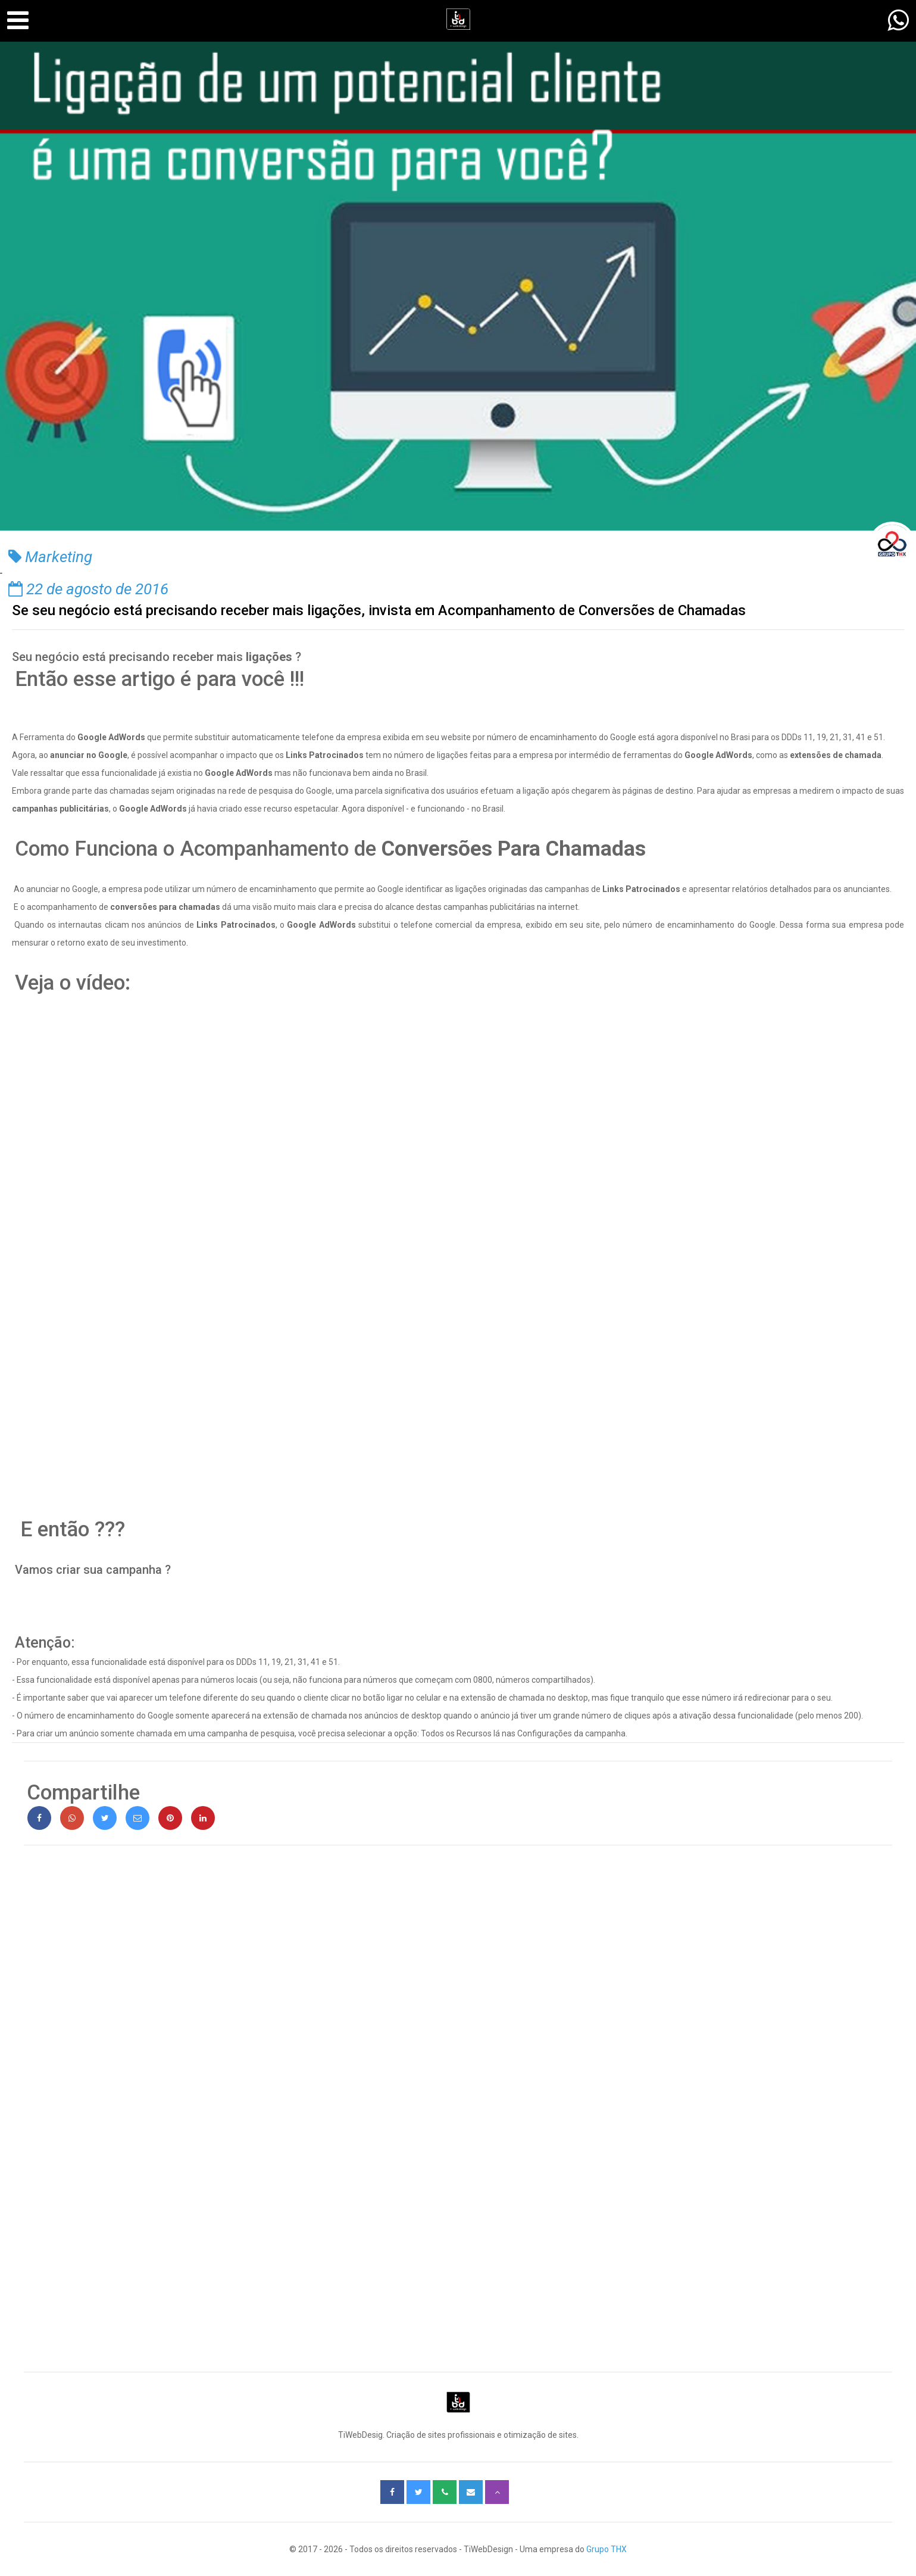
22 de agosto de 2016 (88, 589)
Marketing (50, 557)
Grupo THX (606, 2549)
